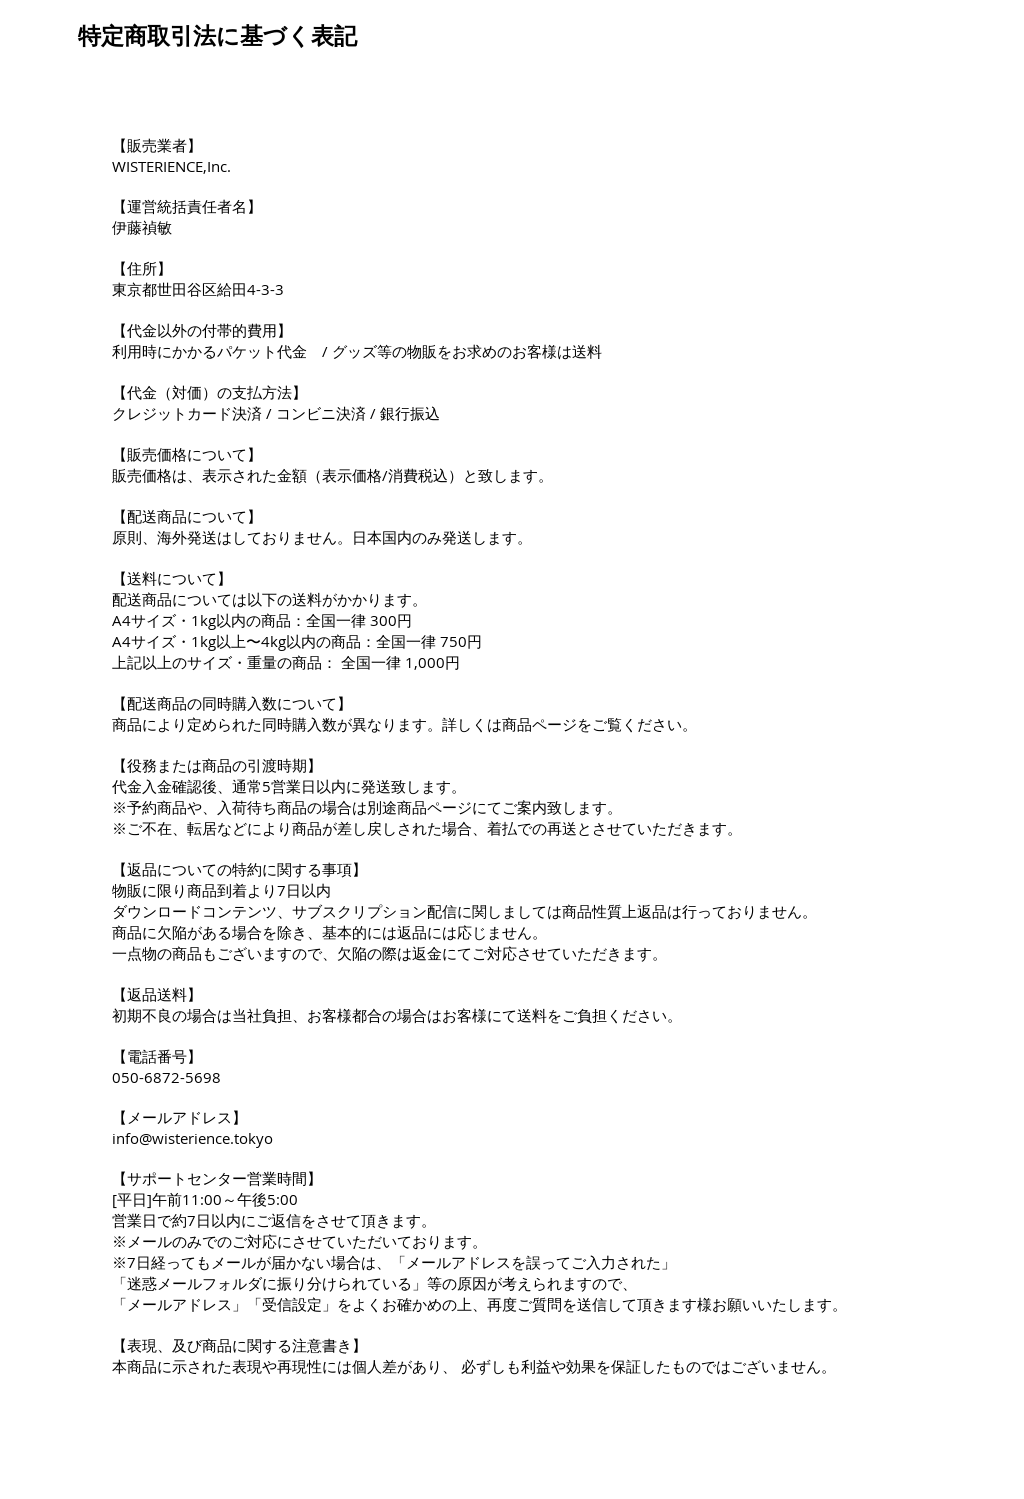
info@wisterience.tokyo (192, 1138)
